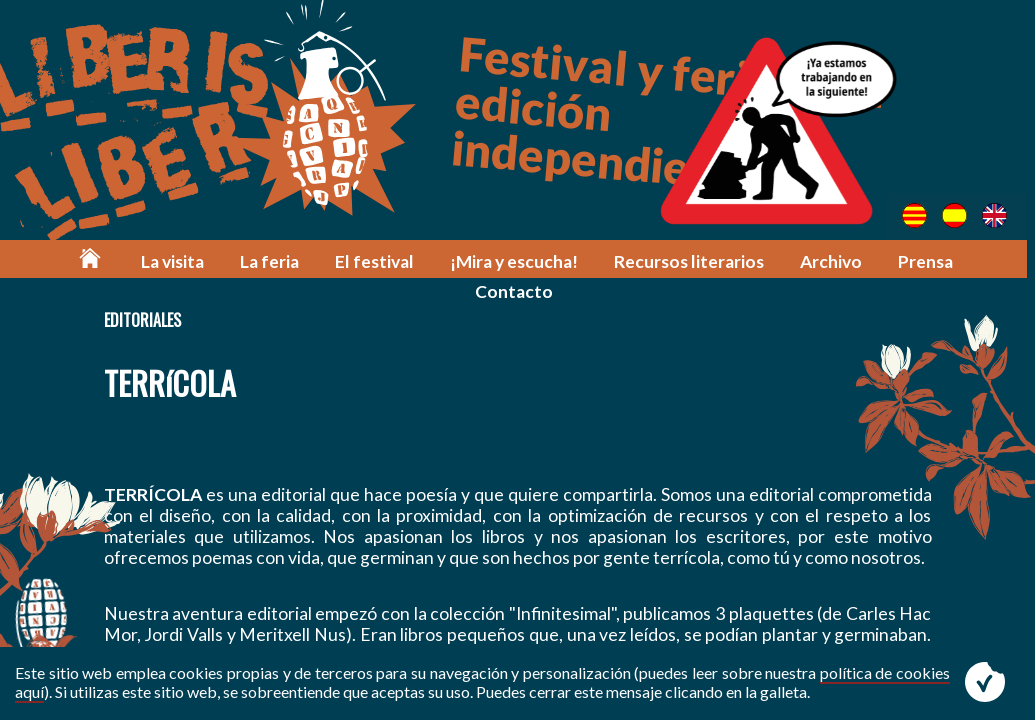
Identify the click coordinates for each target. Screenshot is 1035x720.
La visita (120, 262)
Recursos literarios (634, 262)
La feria (217, 262)
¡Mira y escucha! (460, 262)
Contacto (973, 262)
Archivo (776, 262)
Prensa (870, 262)
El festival (321, 262)
